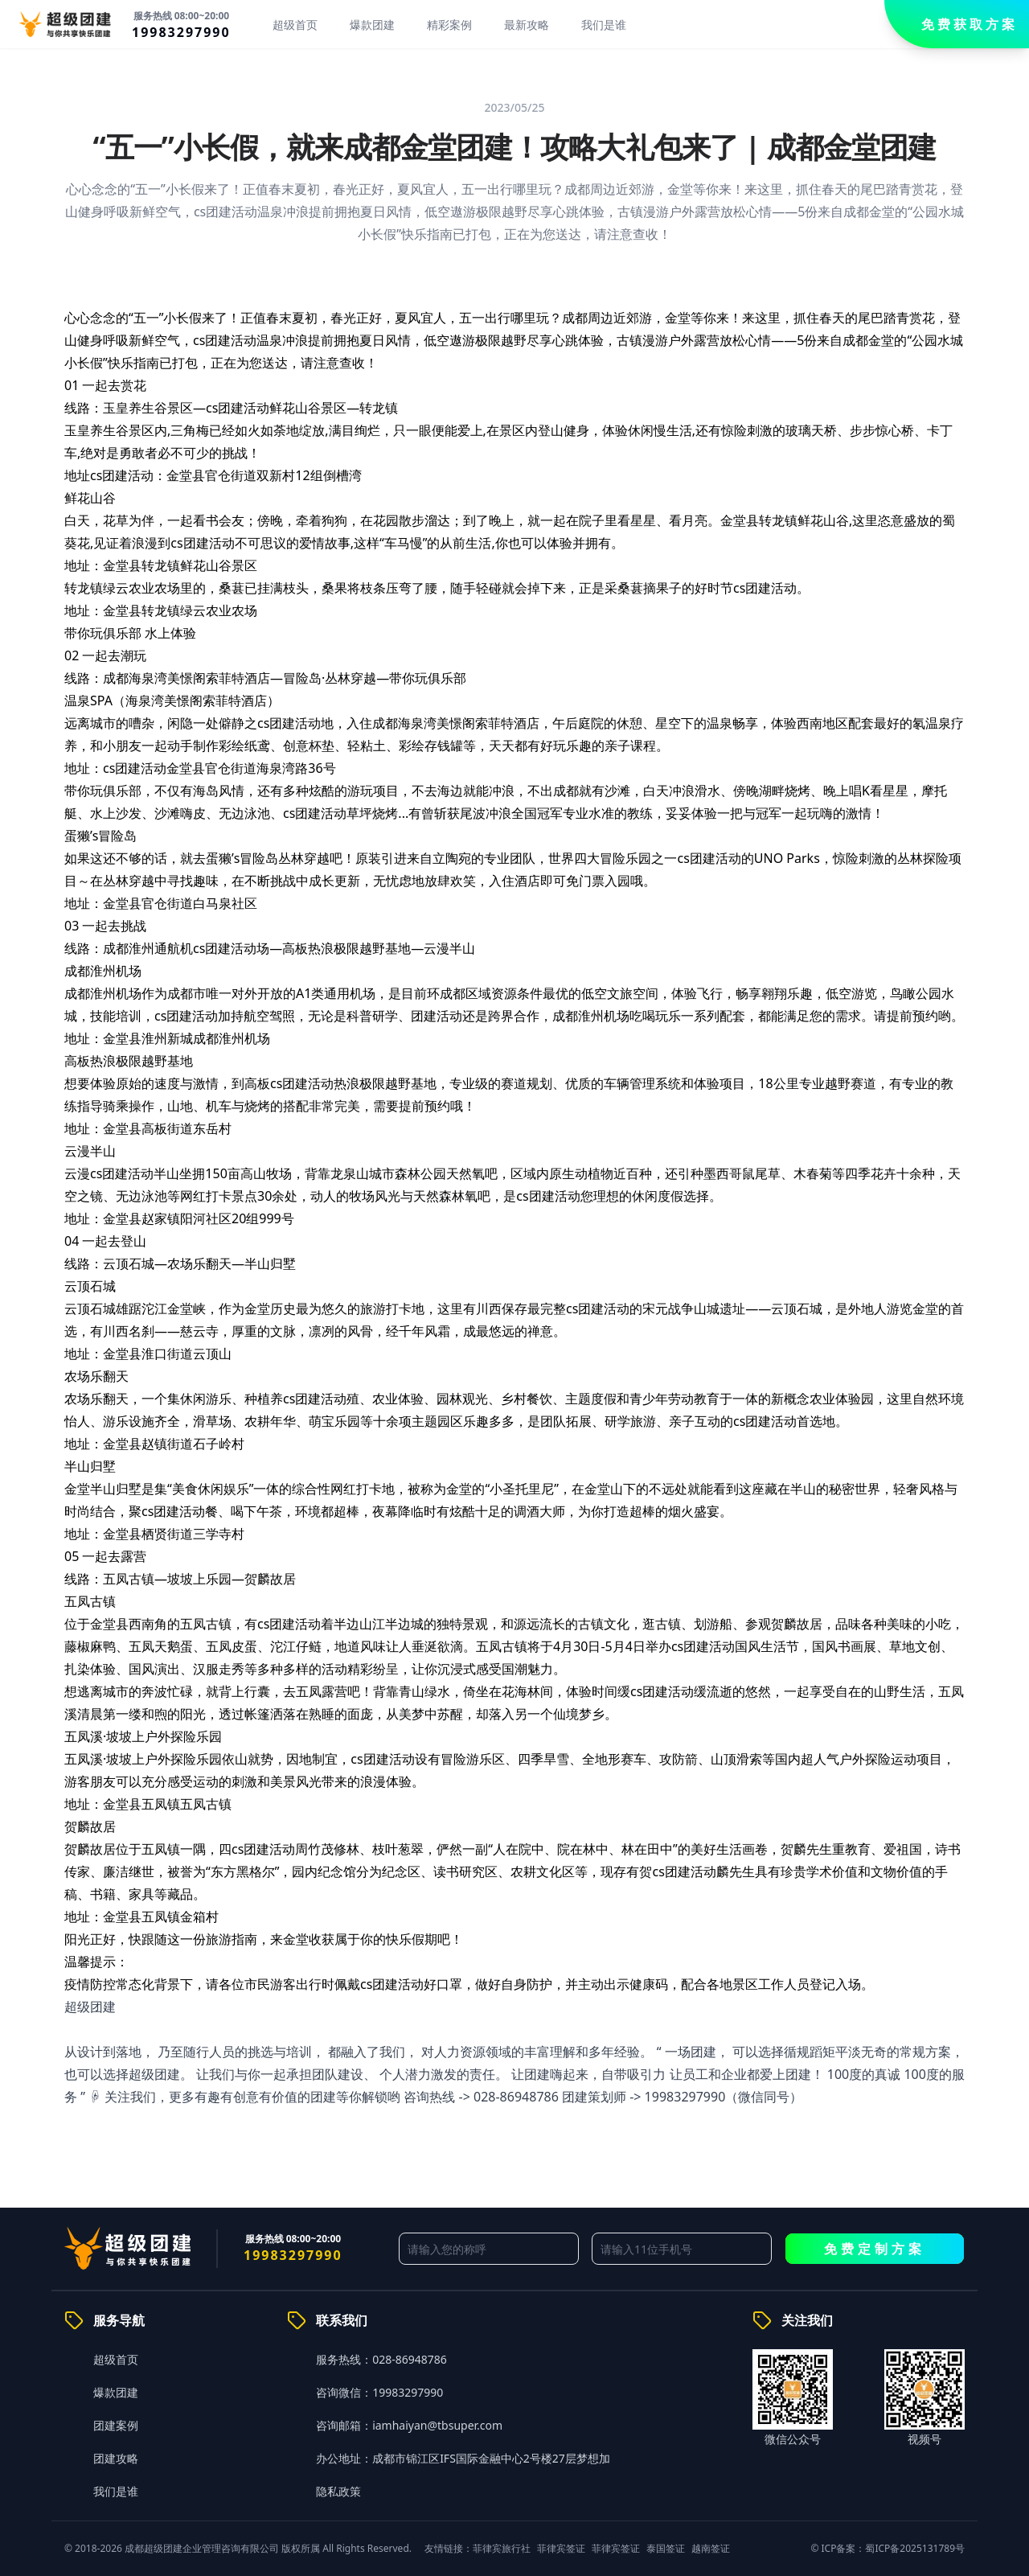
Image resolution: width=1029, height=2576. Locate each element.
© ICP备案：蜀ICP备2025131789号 (887, 2548)
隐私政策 (338, 2491)
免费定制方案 (874, 2249)
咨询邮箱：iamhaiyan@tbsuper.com (409, 2425)
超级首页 (295, 24)
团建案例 (115, 2425)
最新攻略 (526, 24)
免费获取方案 (969, 24)
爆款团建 (372, 24)
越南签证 (710, 2548)
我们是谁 (603, 24)
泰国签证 (665, 2548)
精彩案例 (449, 24)
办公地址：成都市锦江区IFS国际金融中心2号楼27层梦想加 (463, 2458)
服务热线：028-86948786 (381, 2359)
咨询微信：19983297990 (379, 2392)
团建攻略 (115, 2458)
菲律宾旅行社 (502, 2548)
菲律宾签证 (561, 2548)
